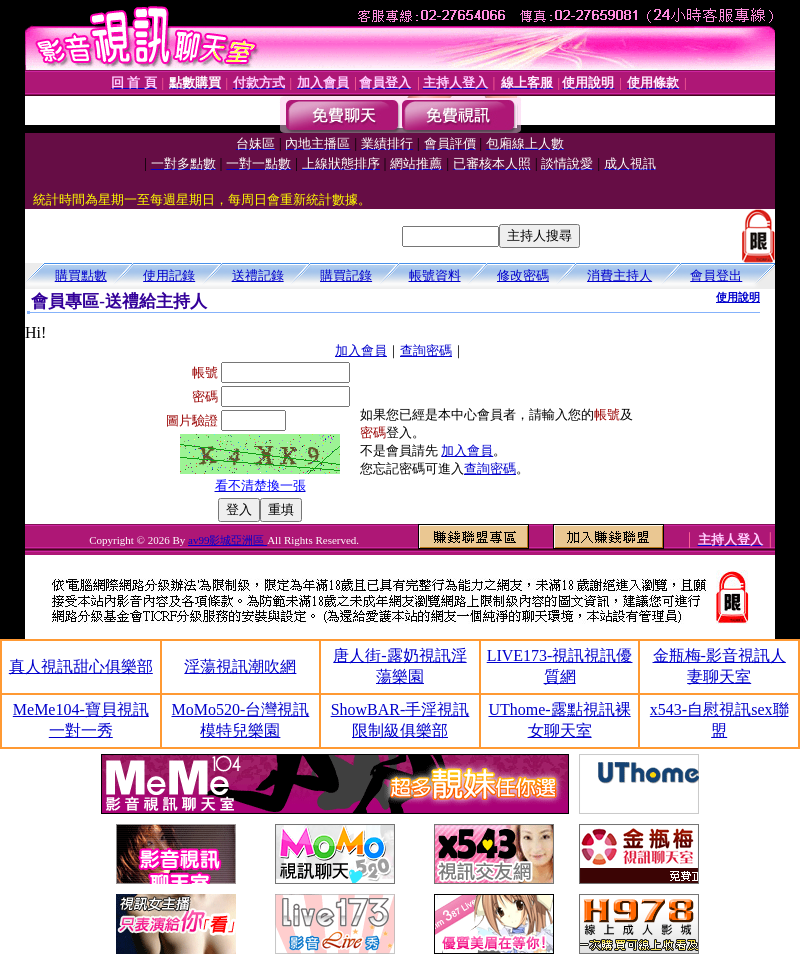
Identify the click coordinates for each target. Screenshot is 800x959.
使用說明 (738, 297)
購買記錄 (346, 275)
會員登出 (716, 275)
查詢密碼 (426, 350)
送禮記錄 (258, 275)
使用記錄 (169, 275)
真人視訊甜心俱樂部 (81, 666)
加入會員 (361, 350)
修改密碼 (523, 275)
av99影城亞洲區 (227, 540)
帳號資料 (435, 275)
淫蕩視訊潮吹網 (240, 666)
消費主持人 (619, 275)
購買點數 (81, 275)
